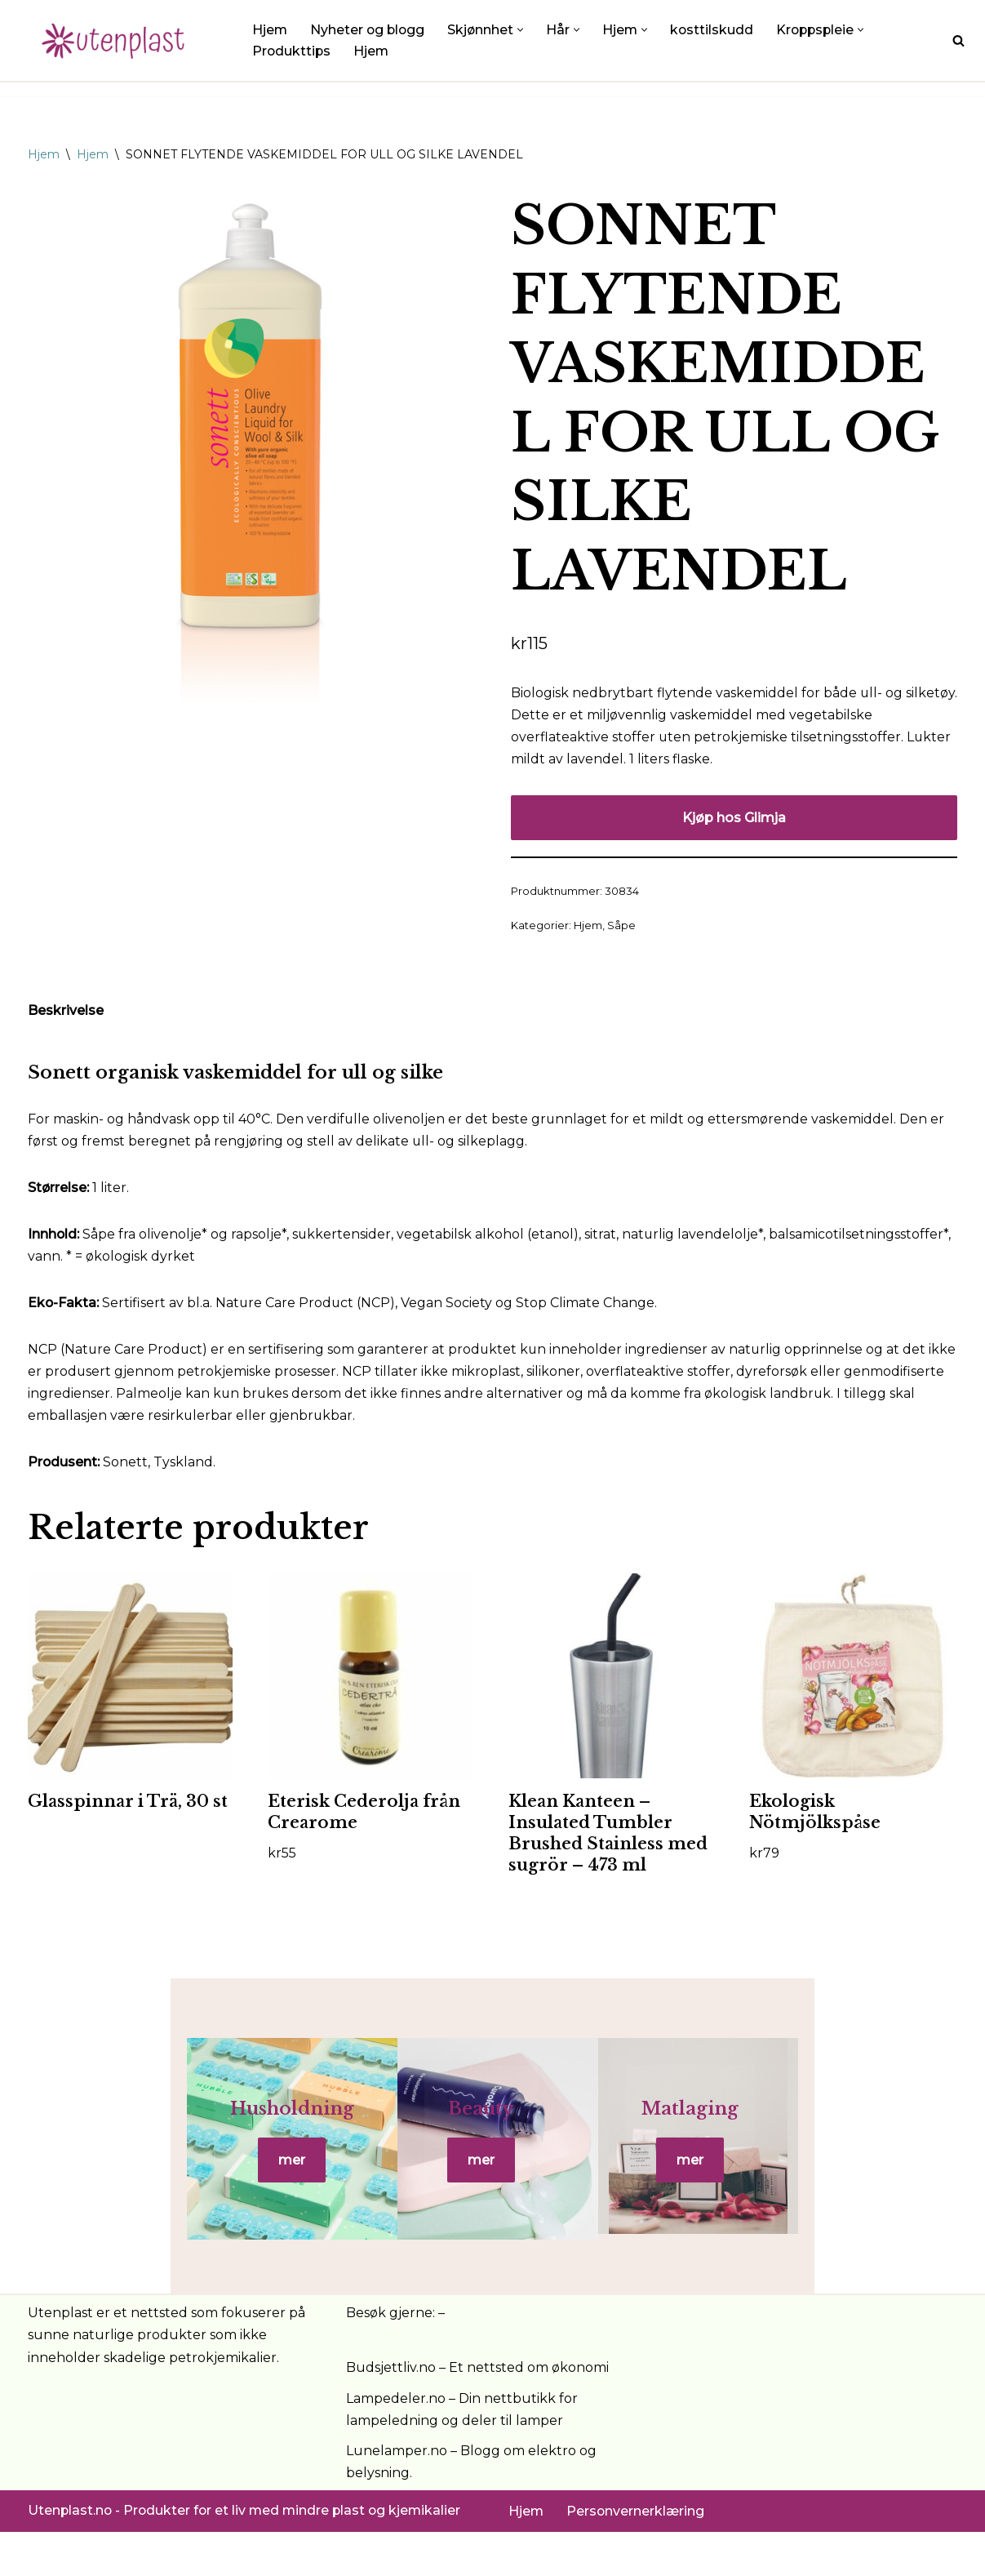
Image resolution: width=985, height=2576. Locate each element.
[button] (524, 29)
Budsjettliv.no (391, 2411)
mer (182, 2184)
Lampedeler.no (396, 2442)
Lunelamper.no (396, 2495)
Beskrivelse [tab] (66, 1013)
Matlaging (802, 2133)
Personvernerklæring (636, 2555)
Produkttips (292, 51)
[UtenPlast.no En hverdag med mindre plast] (118, 40)
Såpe (621, 927)
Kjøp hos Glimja (734, 818)
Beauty (492, 2133)
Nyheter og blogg (369, 30)
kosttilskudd (717, 30)
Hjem (270, 30)
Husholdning (182, 2133)
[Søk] (958, 40)
